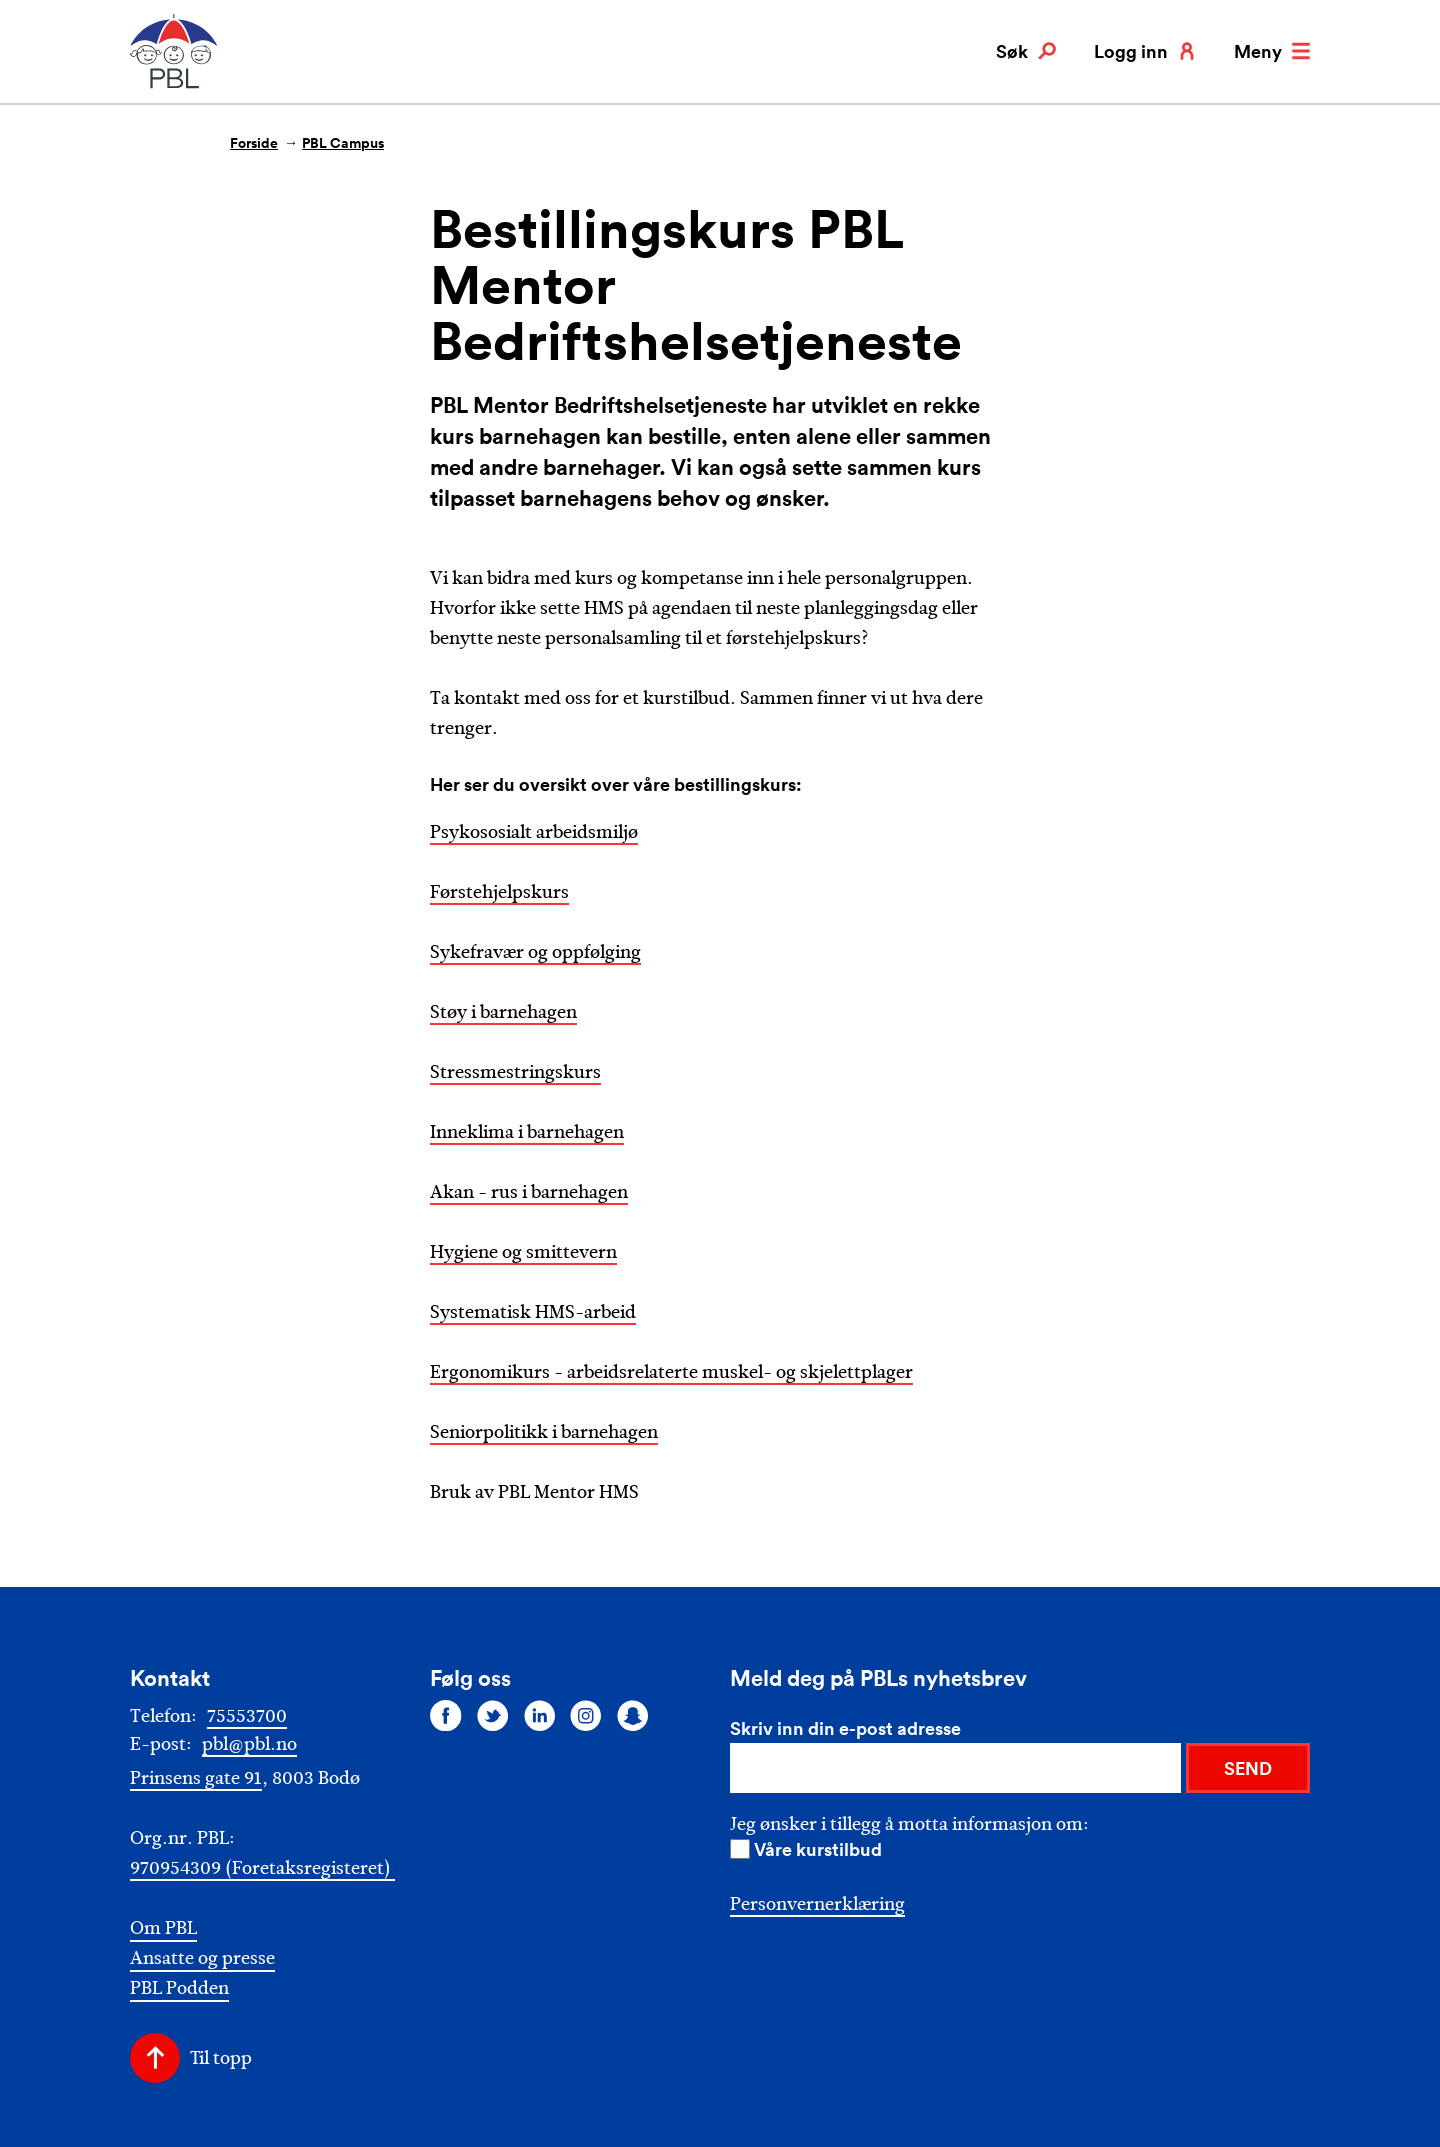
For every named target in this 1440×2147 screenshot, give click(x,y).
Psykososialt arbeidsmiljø (534, 832)
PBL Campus (343, 143)
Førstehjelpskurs (499, 892)
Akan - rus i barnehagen (529, 1192)
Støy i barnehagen (503, 1012)
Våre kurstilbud (818, 1849)
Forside (254, 143)
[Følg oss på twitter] (493, 1715)
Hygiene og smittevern (523, 1252)
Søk (1026, 51)
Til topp (221, 2058)
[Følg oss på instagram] (586, 1715)
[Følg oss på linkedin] (540, 1715)
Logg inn (1145, 51)
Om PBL (163, 1928)
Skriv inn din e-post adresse (845, 1728)
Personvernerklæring (817, 1904)
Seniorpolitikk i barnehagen (544, 1432)
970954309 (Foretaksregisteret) (262, 1868)
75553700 (247, 1716)
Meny (1272, 51)
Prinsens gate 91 (196, 1778)
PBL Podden (179, 1988)
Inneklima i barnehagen (527, 1132)
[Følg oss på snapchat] (633, 1715)
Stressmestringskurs (515, 1072)
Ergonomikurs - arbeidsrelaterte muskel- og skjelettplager (671, 1372)
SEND (1248, 1768)
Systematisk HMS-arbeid (533, 1312)
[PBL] (175, 84)
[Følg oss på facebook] (446, 1715)
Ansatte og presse (202, 1958)
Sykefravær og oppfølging (535, 952)
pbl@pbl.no (249, 1744)
